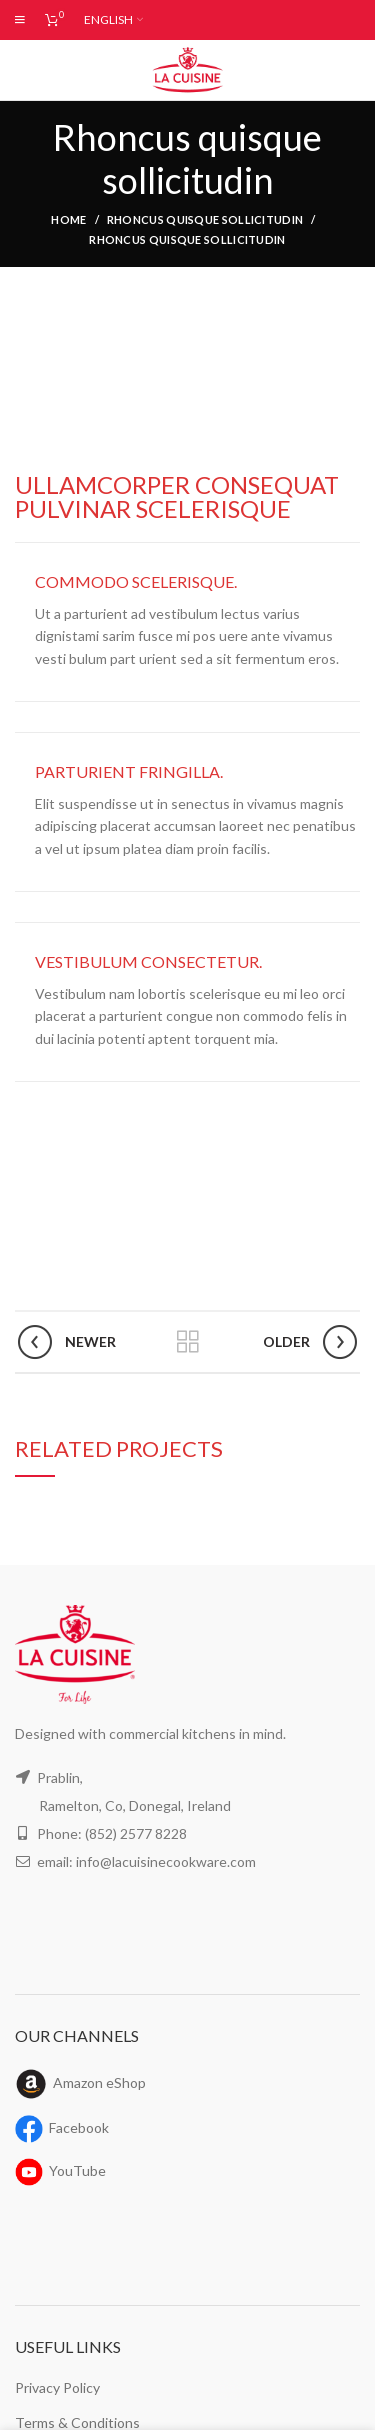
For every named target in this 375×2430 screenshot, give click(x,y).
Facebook (81, 2127)
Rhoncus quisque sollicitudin (205, 220)
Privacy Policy (58, 2387)
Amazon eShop (102, 2082)
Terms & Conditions (75, 2422)
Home (69, 220)
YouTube (78, 2170)
